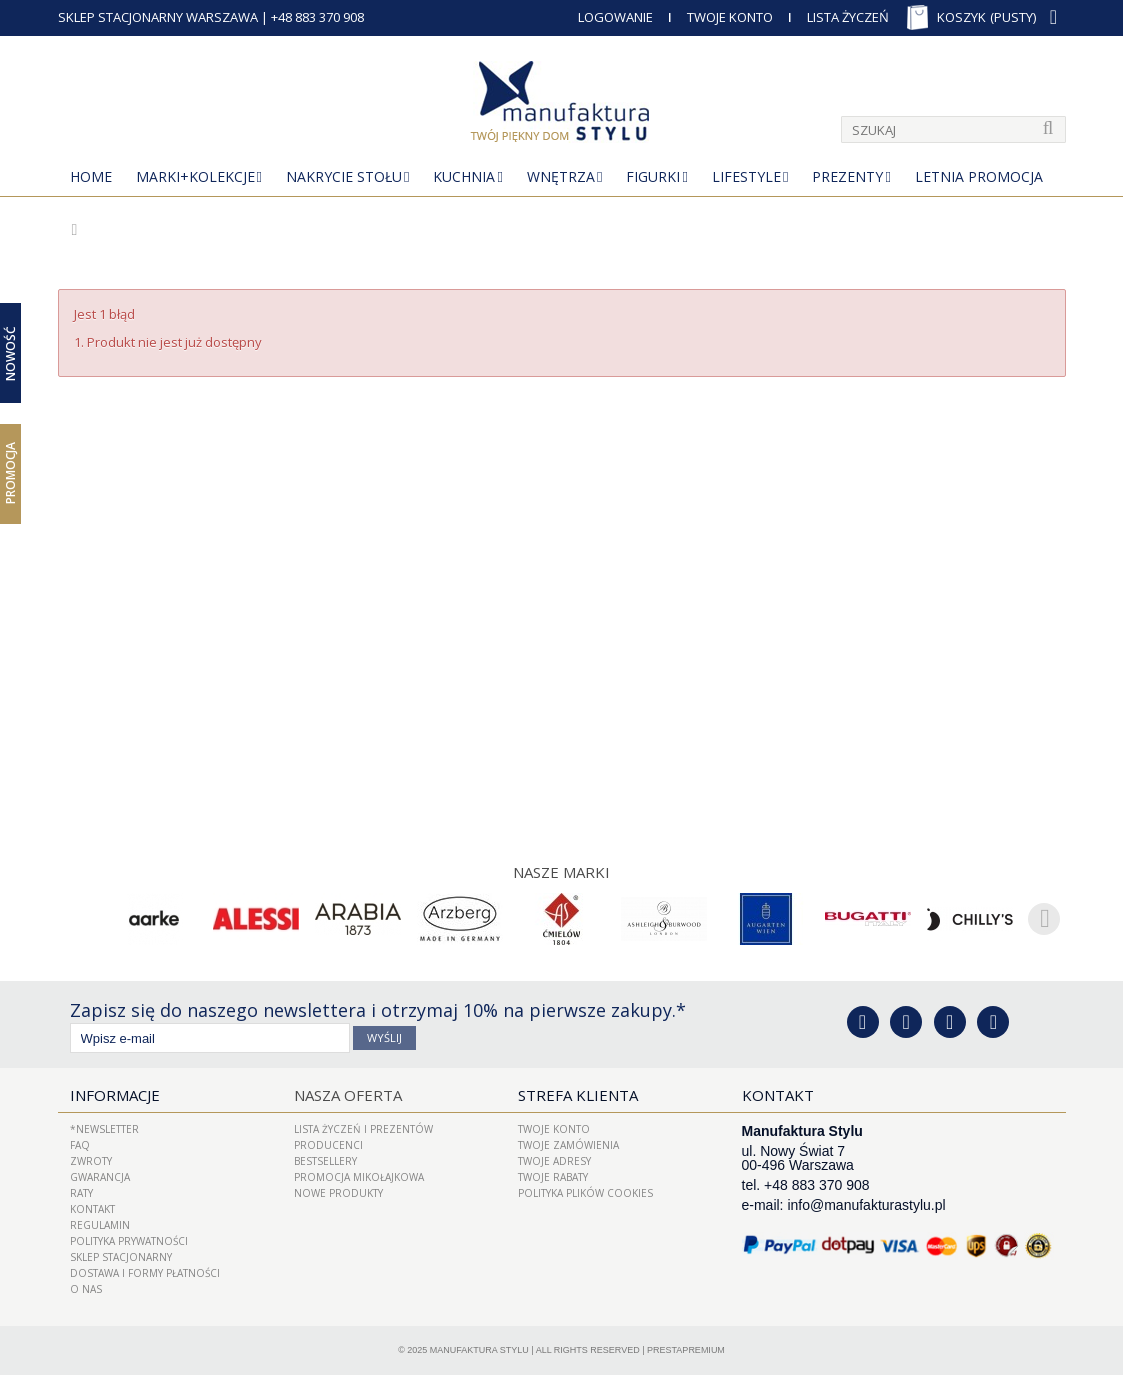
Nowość (10, 352)
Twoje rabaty (553, 1177)
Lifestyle (746, 176)
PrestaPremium (686, 1350)
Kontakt (92, 1209)
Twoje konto (554, 1129)
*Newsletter (104, 1129)
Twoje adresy (554, 1161)
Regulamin (100, 1225)
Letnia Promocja (979, 176)
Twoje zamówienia (568, 1145)
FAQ (80, 1145)
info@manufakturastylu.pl (866, 1205)
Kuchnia (464, 176)
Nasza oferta (348, 1095)
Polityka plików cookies (585, 1193)
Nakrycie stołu (344, 176)
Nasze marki (561, 872)
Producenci (328, 1145)
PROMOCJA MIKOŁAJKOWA (359, 1177)
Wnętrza (561, 176)
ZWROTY (91, 1161)
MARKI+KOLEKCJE (195, 176)
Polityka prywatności (129, 1241)
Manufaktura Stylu (479, 1350)
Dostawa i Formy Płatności (145, 1273)
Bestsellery (325, 1161)
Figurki (653, 176)
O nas (86, 1289)
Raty (81, 1193)
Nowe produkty (338, 1193)
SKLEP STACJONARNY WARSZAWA (158, 17)
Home (91, 176)
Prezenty (847, 176)
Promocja (10, 473)
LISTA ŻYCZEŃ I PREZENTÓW (363, 1129)
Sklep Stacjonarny (121, 1257)
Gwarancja (100, 1177)
